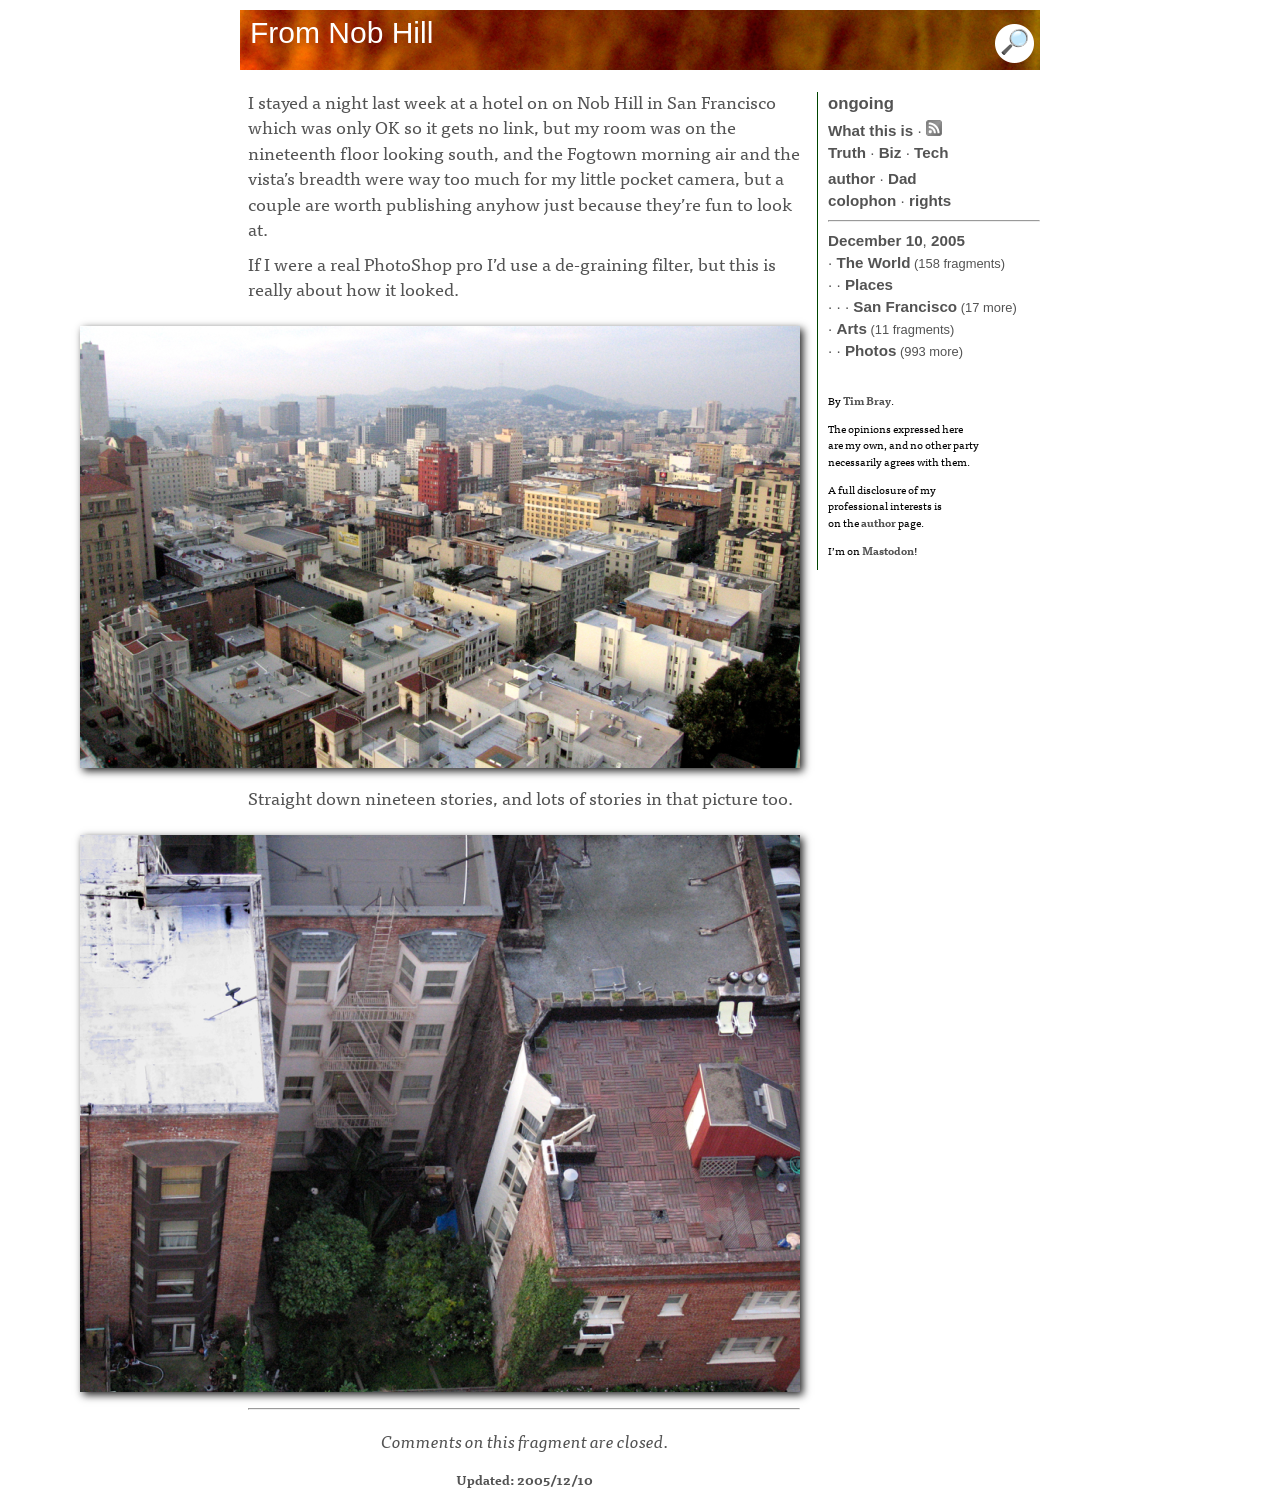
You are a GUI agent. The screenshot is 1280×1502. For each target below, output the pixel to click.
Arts (851, 328)
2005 (948, 240)
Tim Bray (867, 400)
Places (869, 284)
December (864, 240)
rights (930, 200)
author (851, 178)
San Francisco (905, 306)
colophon (862, 200)
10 (914, 240)
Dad (902, 178)
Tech (931, 152)
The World (873, 262)
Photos (870, 350)
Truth (847, 152)
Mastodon (888, 550)
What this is (870, 130)
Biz (890, 152)
